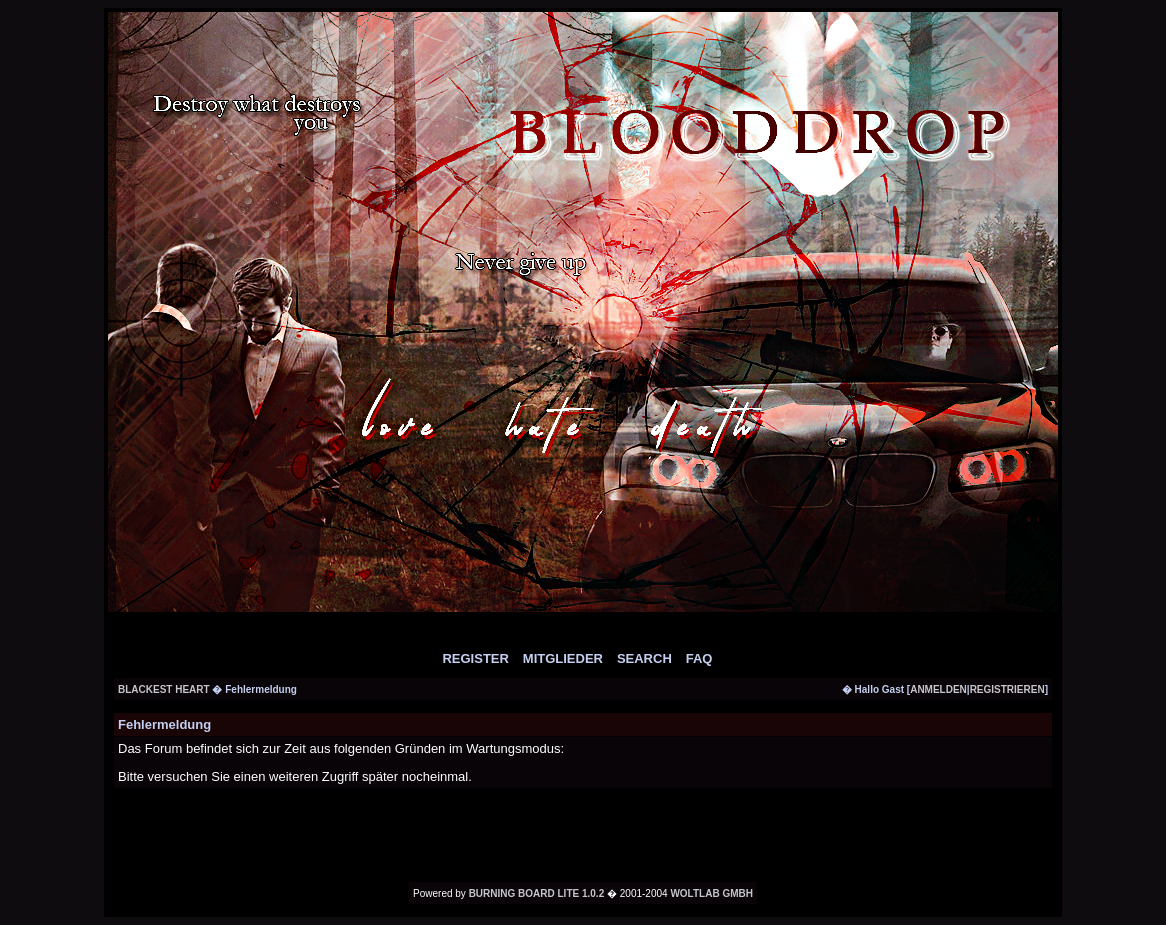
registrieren (1007, 689)
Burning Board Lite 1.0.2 (537, 893)
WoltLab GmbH (711, 893)
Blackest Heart (165, 689)
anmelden (938, 689)
